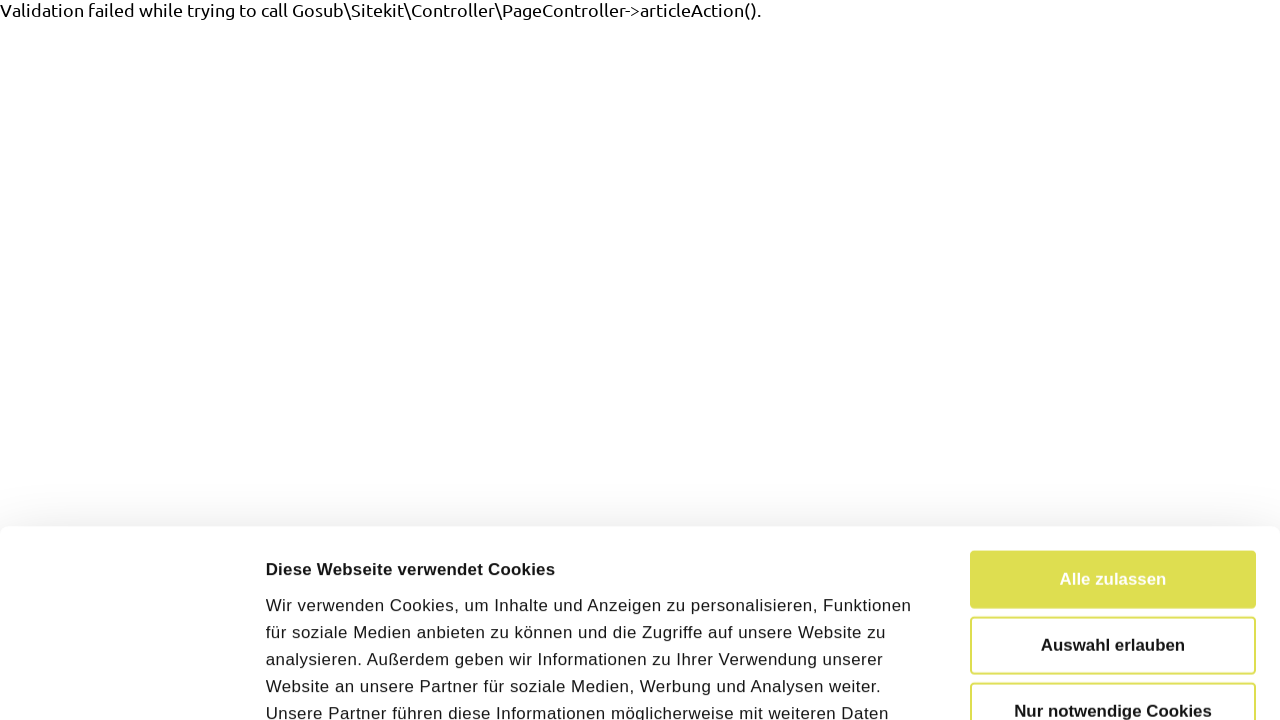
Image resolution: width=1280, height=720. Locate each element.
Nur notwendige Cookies (1113, 536)
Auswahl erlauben (1113, 469)
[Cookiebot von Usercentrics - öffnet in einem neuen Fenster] (129, 679)
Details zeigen (1138, 678)
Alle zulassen (1113, 403)
